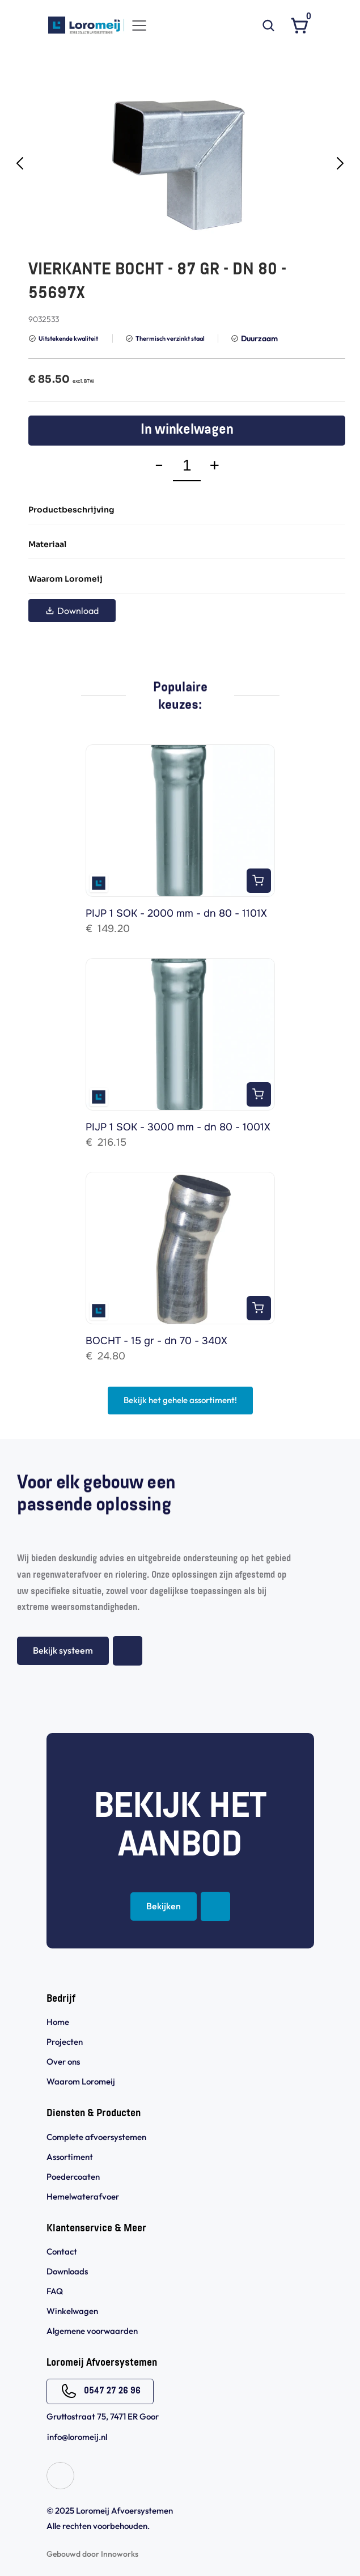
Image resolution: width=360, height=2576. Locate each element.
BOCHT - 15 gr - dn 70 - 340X (156, 1340)
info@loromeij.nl (77, 2436)
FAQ (54, 2291)
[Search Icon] (268, 25)
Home (57, 2021)
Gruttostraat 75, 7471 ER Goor (102, 2416)
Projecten (64, 2041)
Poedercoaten (73, 2176)
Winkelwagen (72, 2311)
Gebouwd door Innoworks (92, 2554)
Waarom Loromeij (80, 2081)
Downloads (67, 2271)
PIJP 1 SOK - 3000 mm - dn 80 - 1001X (178, 1127)
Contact (61, 2251)
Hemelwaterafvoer (82, 2196)
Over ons (63, 2061)
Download (72, 610)
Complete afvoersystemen (96, 2137)
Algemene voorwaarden (92, 2330)
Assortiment (69, 2156)
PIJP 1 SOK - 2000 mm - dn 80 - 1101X (176, 913)
